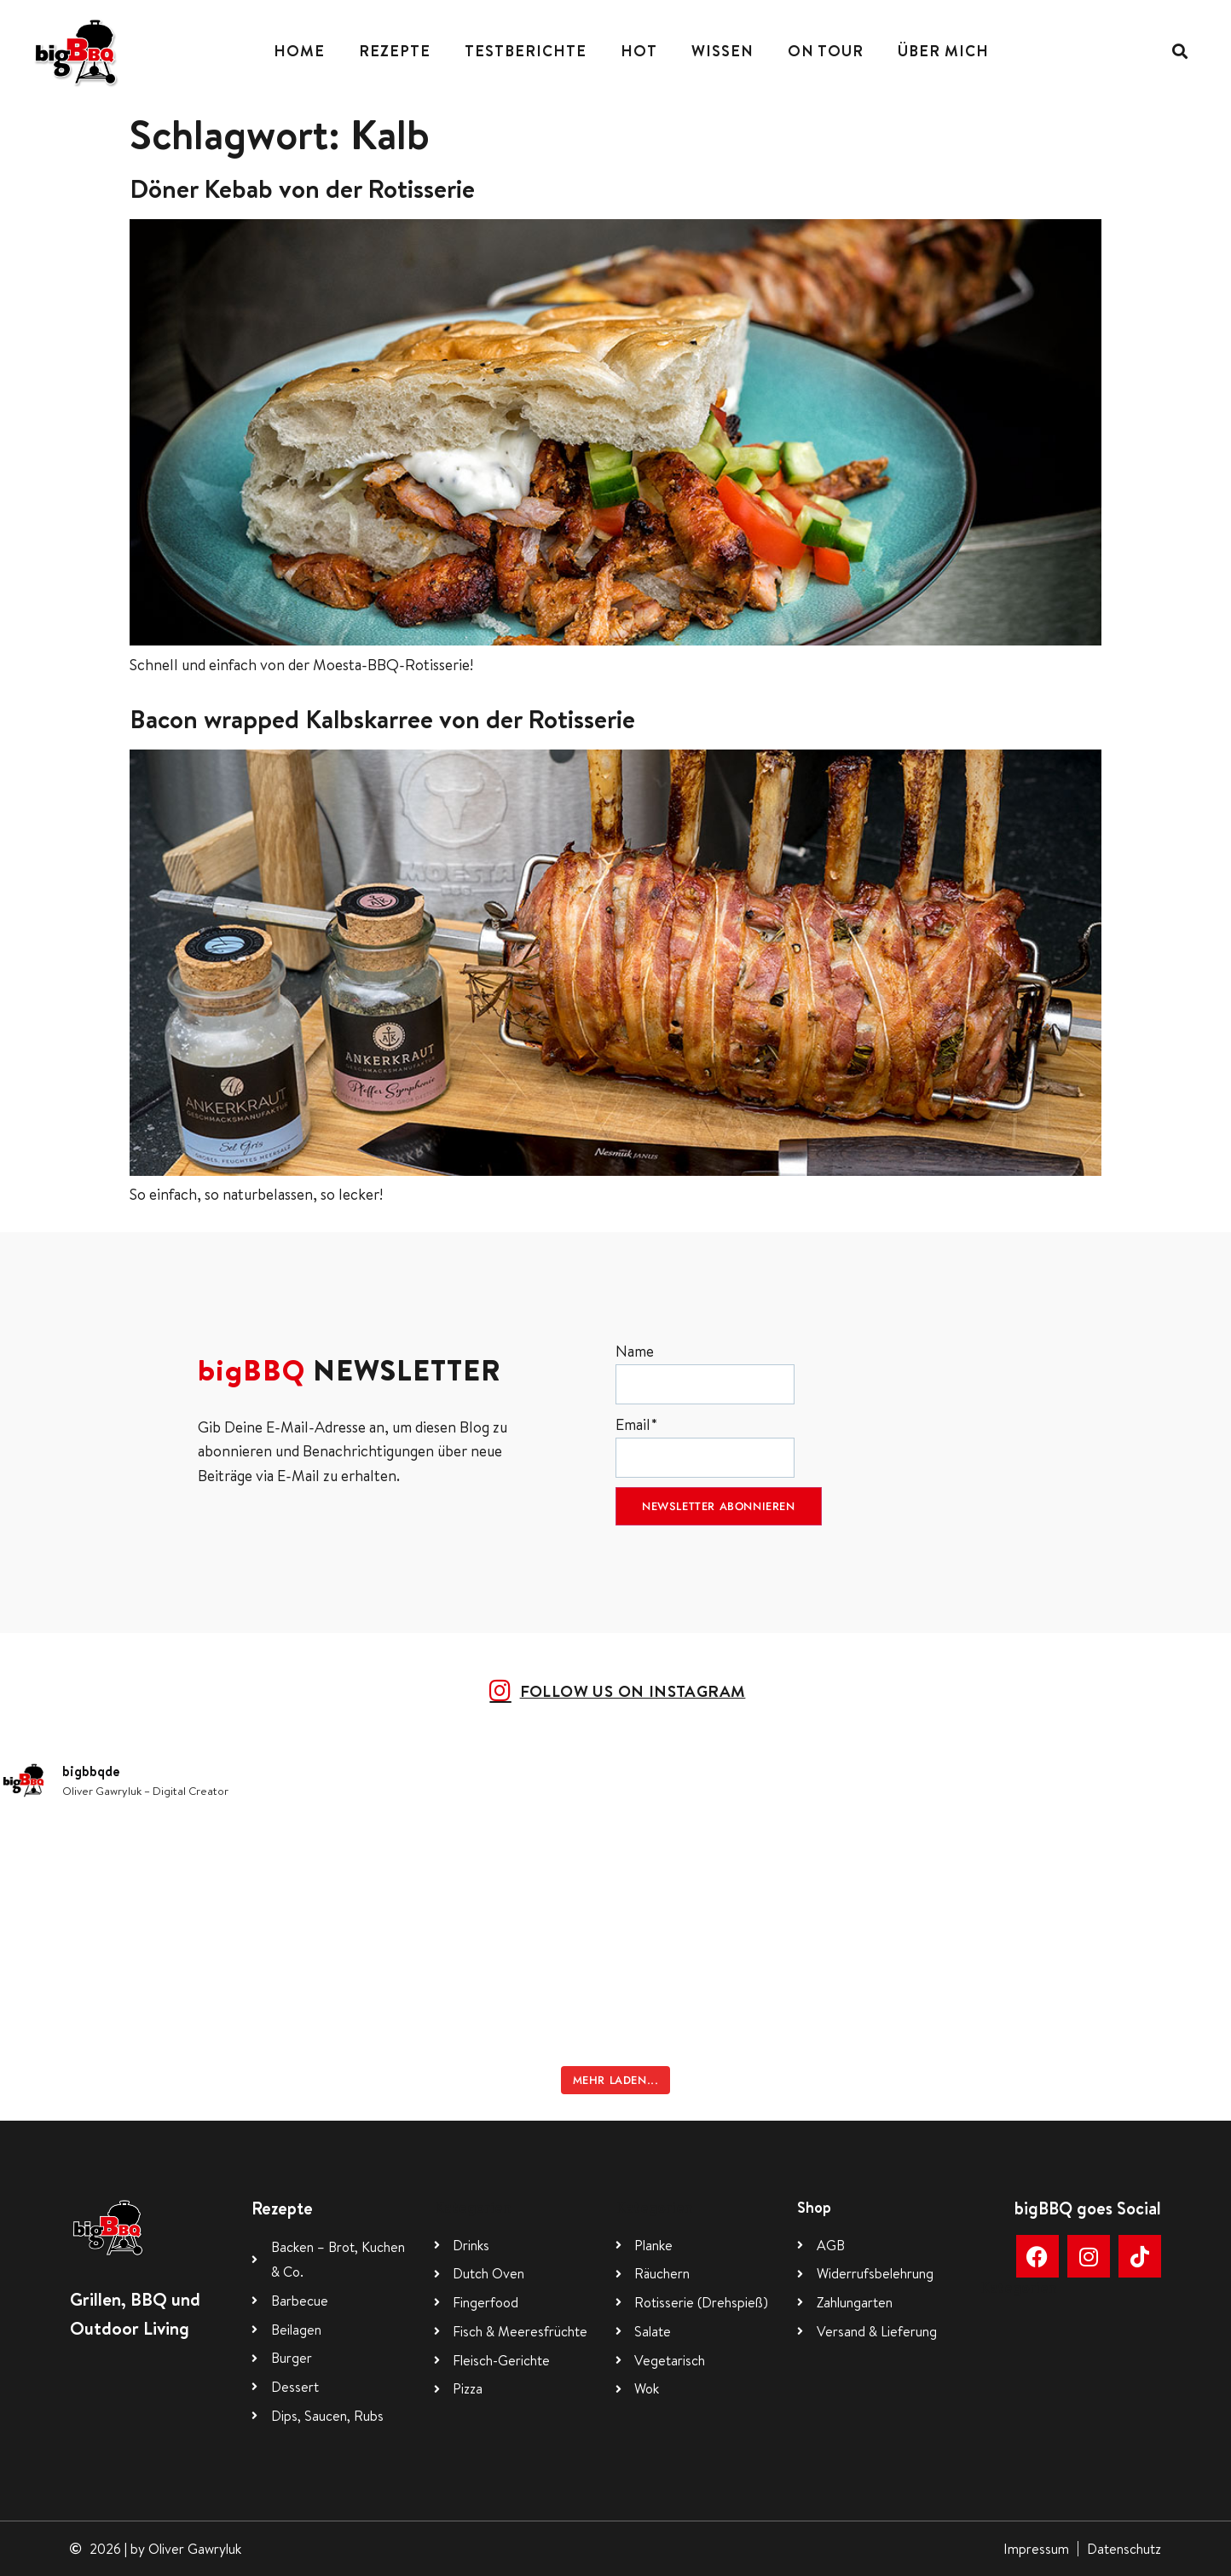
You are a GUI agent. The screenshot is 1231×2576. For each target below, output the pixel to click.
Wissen (722, 50)
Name (705, 1372)
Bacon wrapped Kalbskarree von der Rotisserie (382, 719)
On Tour (826, 50)
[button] (1179, 52)
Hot (639, 50)
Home (299, 50)
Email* (705, 1446)
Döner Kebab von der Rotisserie (302, 188)
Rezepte (395, 50)
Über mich (943, 50)
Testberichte (526, 50)
